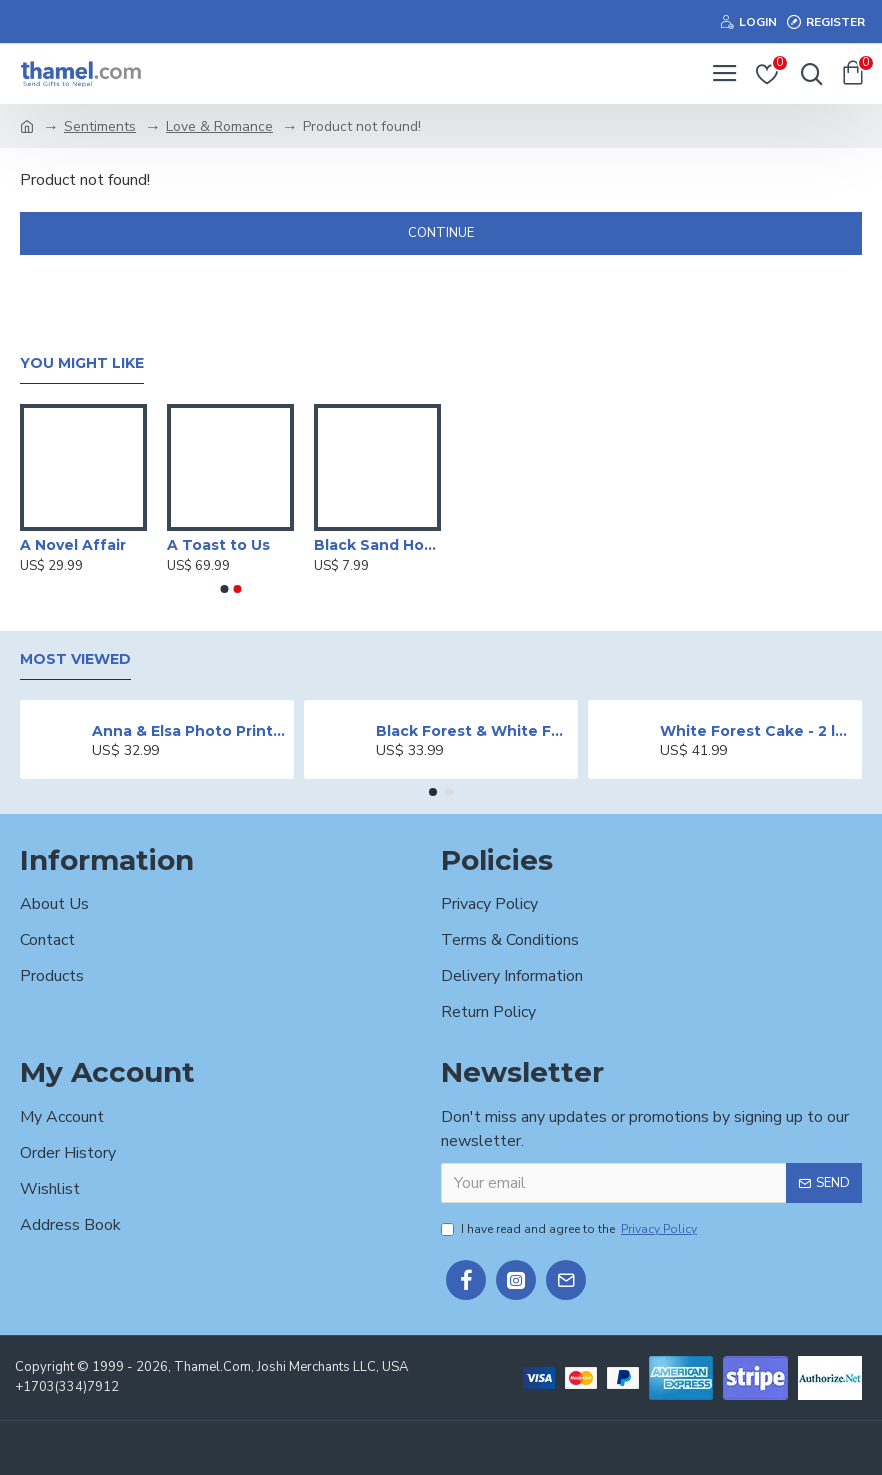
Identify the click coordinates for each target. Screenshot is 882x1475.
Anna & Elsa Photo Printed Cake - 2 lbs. (189, 731)
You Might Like (82, 363)
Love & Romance (219, 126)
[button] (224, 589)
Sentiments (100, 126)
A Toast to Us (218, 545)
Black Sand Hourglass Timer (377, 545)
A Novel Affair (73, 545)
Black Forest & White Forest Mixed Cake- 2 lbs (473, 731)
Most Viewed (75, 659)
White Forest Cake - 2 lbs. (757, 731)
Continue (441, 233)
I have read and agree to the (570, 1229)
